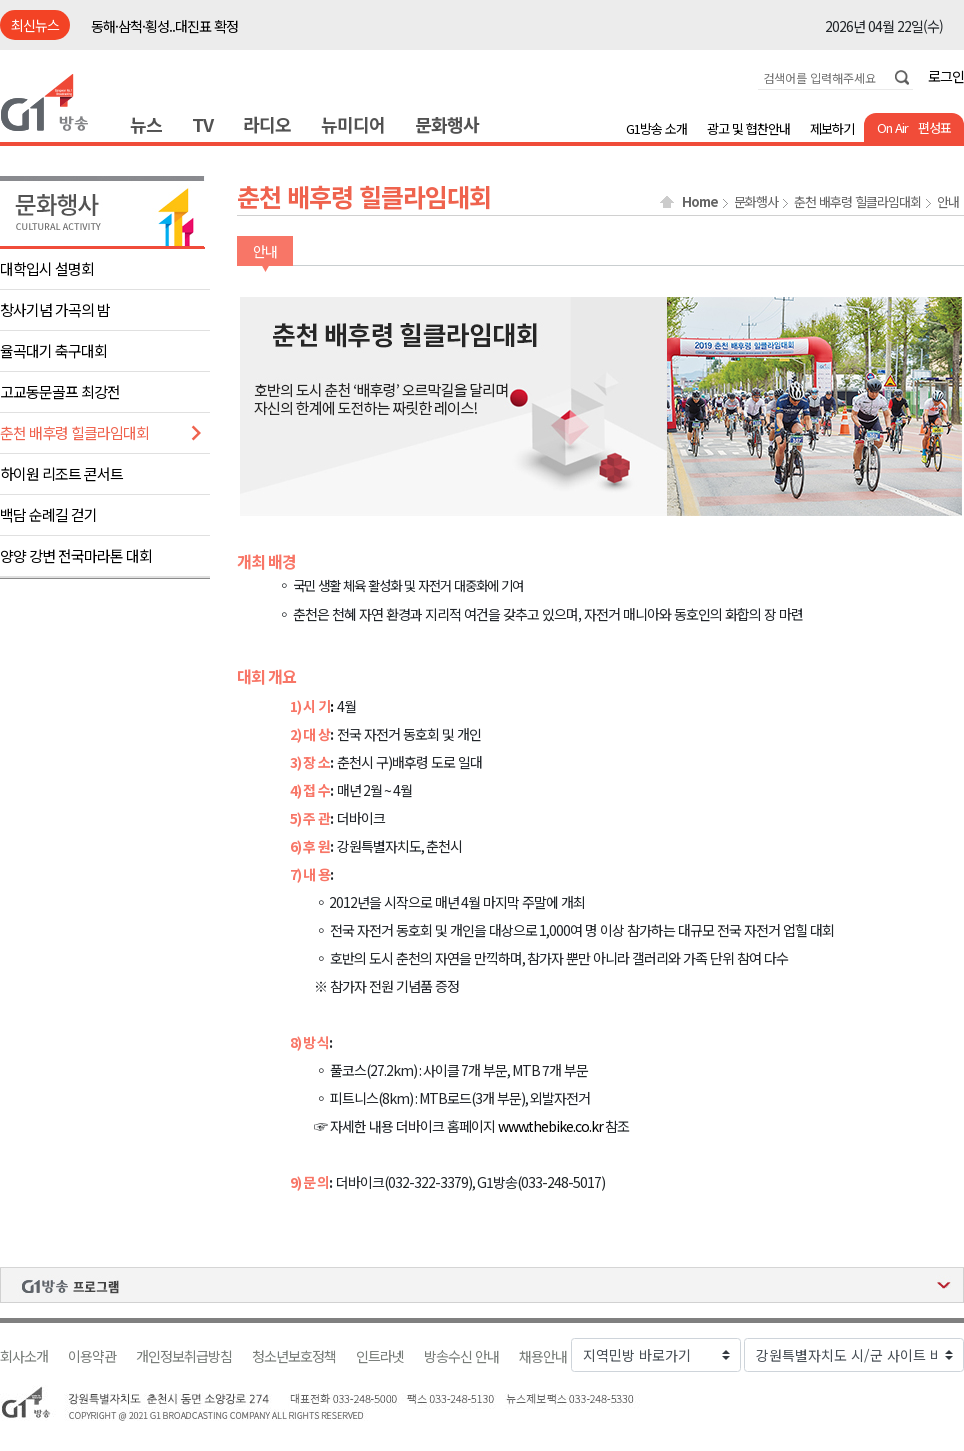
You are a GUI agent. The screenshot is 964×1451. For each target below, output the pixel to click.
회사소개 (24, 1356)
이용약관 (92, 1356)
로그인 (946, 76)
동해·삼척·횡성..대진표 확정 (164, 26)
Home (700, 202)
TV (202, 124)
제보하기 (832, 128)
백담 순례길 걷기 (48, 514)
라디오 (267, 124)
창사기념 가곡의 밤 (55, 309)
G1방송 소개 (656, 128)
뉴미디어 (353, 124)
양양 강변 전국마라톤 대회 (76, 555)
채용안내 (543, 1356)
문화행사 (447, 124)
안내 (948, 202)
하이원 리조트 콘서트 (61, 473)
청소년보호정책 (294, 1356)
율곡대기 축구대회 (53, 350)
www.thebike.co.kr (550, 1126)
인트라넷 (380, 1356)
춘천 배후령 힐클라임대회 (74, 432)
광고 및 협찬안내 (748, 128)
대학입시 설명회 (47, 268)
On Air (892, 127)
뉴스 (146, 124)
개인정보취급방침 (184, 1356)
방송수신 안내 (461, 1356)
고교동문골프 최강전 (60, 391)
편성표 (934, 127)
